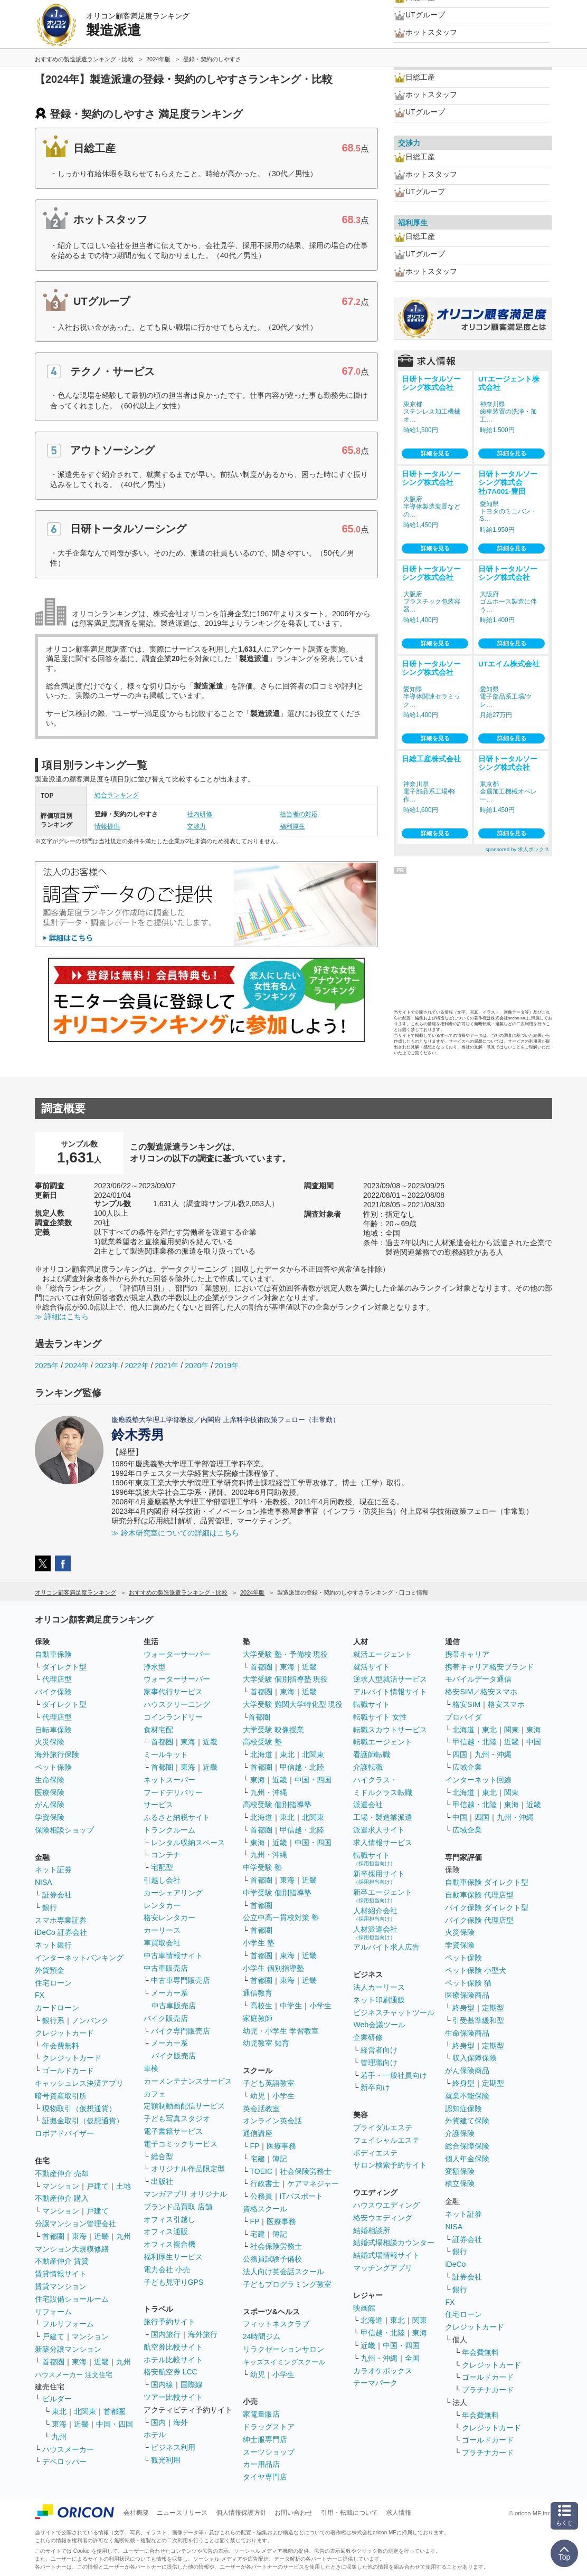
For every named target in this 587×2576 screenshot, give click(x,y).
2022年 (136, 1365)
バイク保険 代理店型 (479, 1920)
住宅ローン (53, 1983)
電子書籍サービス (173, 2131)
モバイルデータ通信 (478, 1679)
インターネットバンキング (79, 1957)
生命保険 (49, 1780)
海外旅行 (202, 2334)
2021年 (166, 1365)
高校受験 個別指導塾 (277, 1804)
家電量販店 (261, 2414)
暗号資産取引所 (61, 2096)
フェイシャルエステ (386, 2140)
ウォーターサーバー (177, 1654)
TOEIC (261, 2171)
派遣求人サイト (379, 1830)
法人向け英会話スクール (283, 2271)
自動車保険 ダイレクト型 (486, 1882)
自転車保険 (53, 1729)
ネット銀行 (53, 1945)
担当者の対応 (299, 814)
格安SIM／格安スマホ (481, 1691)
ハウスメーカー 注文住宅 (73, 2375)
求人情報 (398, 2512)
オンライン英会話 (272, 2120)
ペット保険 (53, 1767)
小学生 (320, 2005)
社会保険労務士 (306, 2171)
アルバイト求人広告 (386, 1947)
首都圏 (53, 2236)
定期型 (493, 2007)
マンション (60, 2186)
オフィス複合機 (169, 2244)
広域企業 (467, 1767)
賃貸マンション (61, 2286)
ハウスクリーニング (177, 1704)
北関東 (85, 2411)
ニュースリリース (182, 2512)
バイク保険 (53, 1691)
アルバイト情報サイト (390, 1691)
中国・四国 (114, 2424)
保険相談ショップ (64, 1830)
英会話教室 (261, 2108)
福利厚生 (292, 826)
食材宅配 (158, 1729)
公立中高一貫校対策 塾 (281, 1917)
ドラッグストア (269, 2426)
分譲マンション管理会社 (75, 2223)
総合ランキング (116, 795)
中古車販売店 (166, 1968)
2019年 (227, 1365)
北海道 (261, 1754)
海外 (180, 2422)
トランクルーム (169, 1830)
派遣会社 (368, 1804)
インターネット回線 (478, 1780)
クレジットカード (64, 2033)
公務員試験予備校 (272, 2259)
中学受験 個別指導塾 (277, 1892)
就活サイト (371, 1667)
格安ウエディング (382, 2218)
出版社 (162, 2181)
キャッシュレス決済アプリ (79, 2083)
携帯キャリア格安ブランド (489, 1667)
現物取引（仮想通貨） (79, 2108)
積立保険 (460, 2183)
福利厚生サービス (173, 2257)
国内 (158, 2422)
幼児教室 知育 (266, 2043)
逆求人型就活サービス (390, 1679)
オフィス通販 (166, 2231)
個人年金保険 (467, 2158)
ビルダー (57, 2398)
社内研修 (199, 814)
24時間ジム (262, 2336)
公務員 (261, 2196)
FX (39, 1995)
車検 (151, 2068)
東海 (79, 2236)
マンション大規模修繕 (72, 2249)
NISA (43, 1882)
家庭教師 (257, 2018)
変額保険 (460, 2171)
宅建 (257, 2158)
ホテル (155, 2434)
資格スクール (265, 2209)
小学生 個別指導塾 (273, 1968)
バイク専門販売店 (180, 2031)
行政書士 (265, 2183)
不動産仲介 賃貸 (62, 2261)
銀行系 (53, 2020)
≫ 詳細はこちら (62, 1316)
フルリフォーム (68, 2324)
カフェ (155, 2094)
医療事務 (281, 2146)
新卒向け (375, 2087)
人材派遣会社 (375, 1932)
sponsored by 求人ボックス (517, 849)
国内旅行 (166, 2334)
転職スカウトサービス (390, 1729)
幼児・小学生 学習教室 (281, 2031)
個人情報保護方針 (241, 2512)
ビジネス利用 (173, 2447)
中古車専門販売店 (180, 1980)
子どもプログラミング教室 (287, 2284)
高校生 (261, 2005)
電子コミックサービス (180, 2144)
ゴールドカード (68, 2070)
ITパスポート (301, 2196)
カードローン (57, 2007)
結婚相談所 (371, 2230)
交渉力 (196, 826)
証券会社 (57, 1895)
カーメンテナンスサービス (188, 2081)
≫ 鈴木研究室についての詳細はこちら (175, 1533)
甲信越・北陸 (302, 1767)
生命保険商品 (467, 2033)
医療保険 (49, 1792)
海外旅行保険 (57, 1754)
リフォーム (53, 2311)
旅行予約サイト (169, 2321)
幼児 (257, 2096)
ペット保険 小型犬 (475, 1970)
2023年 (107, 1365)
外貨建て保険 (467, 2120)
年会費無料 (60, 2045)
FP (255, 2146)
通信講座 (257, 2133)
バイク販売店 (166, 2018)
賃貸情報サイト (61, 2273)
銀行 (49, 1907)
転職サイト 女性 (380, 1717)
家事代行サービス (173, 1691)
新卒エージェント (382, 1895)
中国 (533, 1742)
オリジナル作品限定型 (188, 2168)
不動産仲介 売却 (62, 2173)
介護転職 (368, 1767)
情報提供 (107, 826)
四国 (459, 1754)
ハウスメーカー (68, 2449)
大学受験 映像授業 (273, 1729)
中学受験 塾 (262, 1867)
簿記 (279, 2158)
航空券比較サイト (173, 2347)
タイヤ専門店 (265, 2477)
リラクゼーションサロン (283, 2349)
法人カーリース (379, 1987)
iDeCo (455, 2264)
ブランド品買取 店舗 (178, 2206)
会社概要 (136, 2512)
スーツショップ (269, 2452)
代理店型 (57, 1679)
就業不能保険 (467, 2096)
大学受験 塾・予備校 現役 (285, 1654)
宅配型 (162, 1867)
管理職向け (379, 2062)
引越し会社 (162, 1880)
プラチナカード (488, 2390)
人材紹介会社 (375, 1914)
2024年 (77, 1365)
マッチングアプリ (382, 2268)
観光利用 (166, 2460)
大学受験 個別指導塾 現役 (285, 1679)
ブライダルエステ (382, 2127)
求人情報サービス (382, 1842)
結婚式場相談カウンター (393, 2242)
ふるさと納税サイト (177, 1817)
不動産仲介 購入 (62, 2198)
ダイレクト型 (64, 1667)
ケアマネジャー (313, 2183)
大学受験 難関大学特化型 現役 (293, 1704)
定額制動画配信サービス (184, 2106)
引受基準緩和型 (478, 2020)
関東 (419, 2320)
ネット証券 (53, 1869)
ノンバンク (90, 2020)
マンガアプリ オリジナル (185, 2194)
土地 (123, 2186)
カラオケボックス (382, 2371)
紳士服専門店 (265, 2439)
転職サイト (371, 1704)
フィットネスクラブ (276, 2324)
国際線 (192, 2384)
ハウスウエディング (386, 2205)
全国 (412, 2358)
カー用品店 (261, 2464)
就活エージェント (382, 1654)
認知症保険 (463, 2108)
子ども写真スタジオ (177, 2118)
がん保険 (49, 1804)
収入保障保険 (474, 2058)
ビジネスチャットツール (393, 2012)
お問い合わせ (293, 2512)
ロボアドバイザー (64, 2133)
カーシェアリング (173, 1892)
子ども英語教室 (269, 2083)
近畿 (101, 2236)
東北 (59, 2411)
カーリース (162, 1930)
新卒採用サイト (379, 1877)
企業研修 (368, 2037)
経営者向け (379, 2050)
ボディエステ (375, 2153)
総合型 (162, 2156)
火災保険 (49, 1742)
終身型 (463, 2007)
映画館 (364, 2308)
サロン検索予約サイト (390, 2165)
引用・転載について (349, 2512)
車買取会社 (162, 1943)
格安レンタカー (169, 1917)
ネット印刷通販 (379, 2000)
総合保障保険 (467, 2146)
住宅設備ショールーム (72, 2299)
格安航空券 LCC (170, 2372)
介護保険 (460, 2133)
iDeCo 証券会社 (61, 1932)
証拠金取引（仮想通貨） (83, 2120)
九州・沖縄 (268, 1792)
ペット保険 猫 (468, 1983)
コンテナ (166, 1854)
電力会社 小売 (167, 2269)
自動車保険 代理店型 (479, 1895)
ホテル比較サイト (173, 2359)
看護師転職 (371, 1754)
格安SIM (466, 1704)
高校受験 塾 (262, 1742)
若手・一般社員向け (394, 2075)
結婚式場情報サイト (386, 2255)
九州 (123, 2236)
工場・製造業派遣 (382, 1817)
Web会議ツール (379, 2024)
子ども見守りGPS (174, 2282)
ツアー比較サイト (173, 2397)
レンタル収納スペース (188, 1842)
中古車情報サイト (173, 1955)
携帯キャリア (467, 1654)
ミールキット (166, 1754)
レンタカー (162, 1905)
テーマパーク (375, 2383)
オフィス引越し (169, 2219)
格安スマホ (506, 1704)
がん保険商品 (467, 2070)
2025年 (47, 1365)
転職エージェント (382, 1742)
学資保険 (49, 1817)
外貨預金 (49, 1970)
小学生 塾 (258, 1943)
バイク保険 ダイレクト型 (486, 1907)
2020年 (197, 1365)
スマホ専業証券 (61, 1920)
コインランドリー (173, 1717)
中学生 (291, 2005)
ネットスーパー (169, 1780)
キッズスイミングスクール (284, 2362)
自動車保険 (53, 1654)
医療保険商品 (467, 1995)
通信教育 (257, 1993)
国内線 (162, 2384)
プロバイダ (463, 1717)
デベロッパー (64, 2461)
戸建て (98, 2186)
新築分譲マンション (68, 2349)
